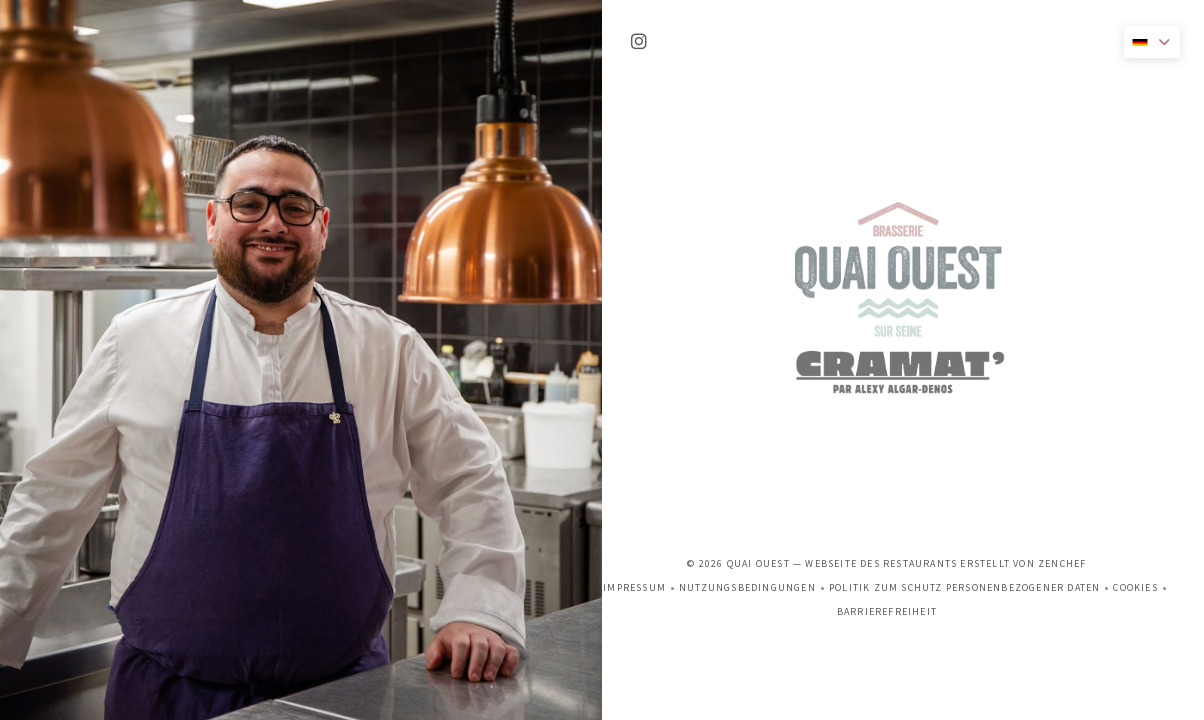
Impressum (641, 352)
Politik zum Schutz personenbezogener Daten (971, 352)
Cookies (1141, 352)
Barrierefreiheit (887, 376)
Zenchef (1062, 325)
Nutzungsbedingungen (754, 352)
